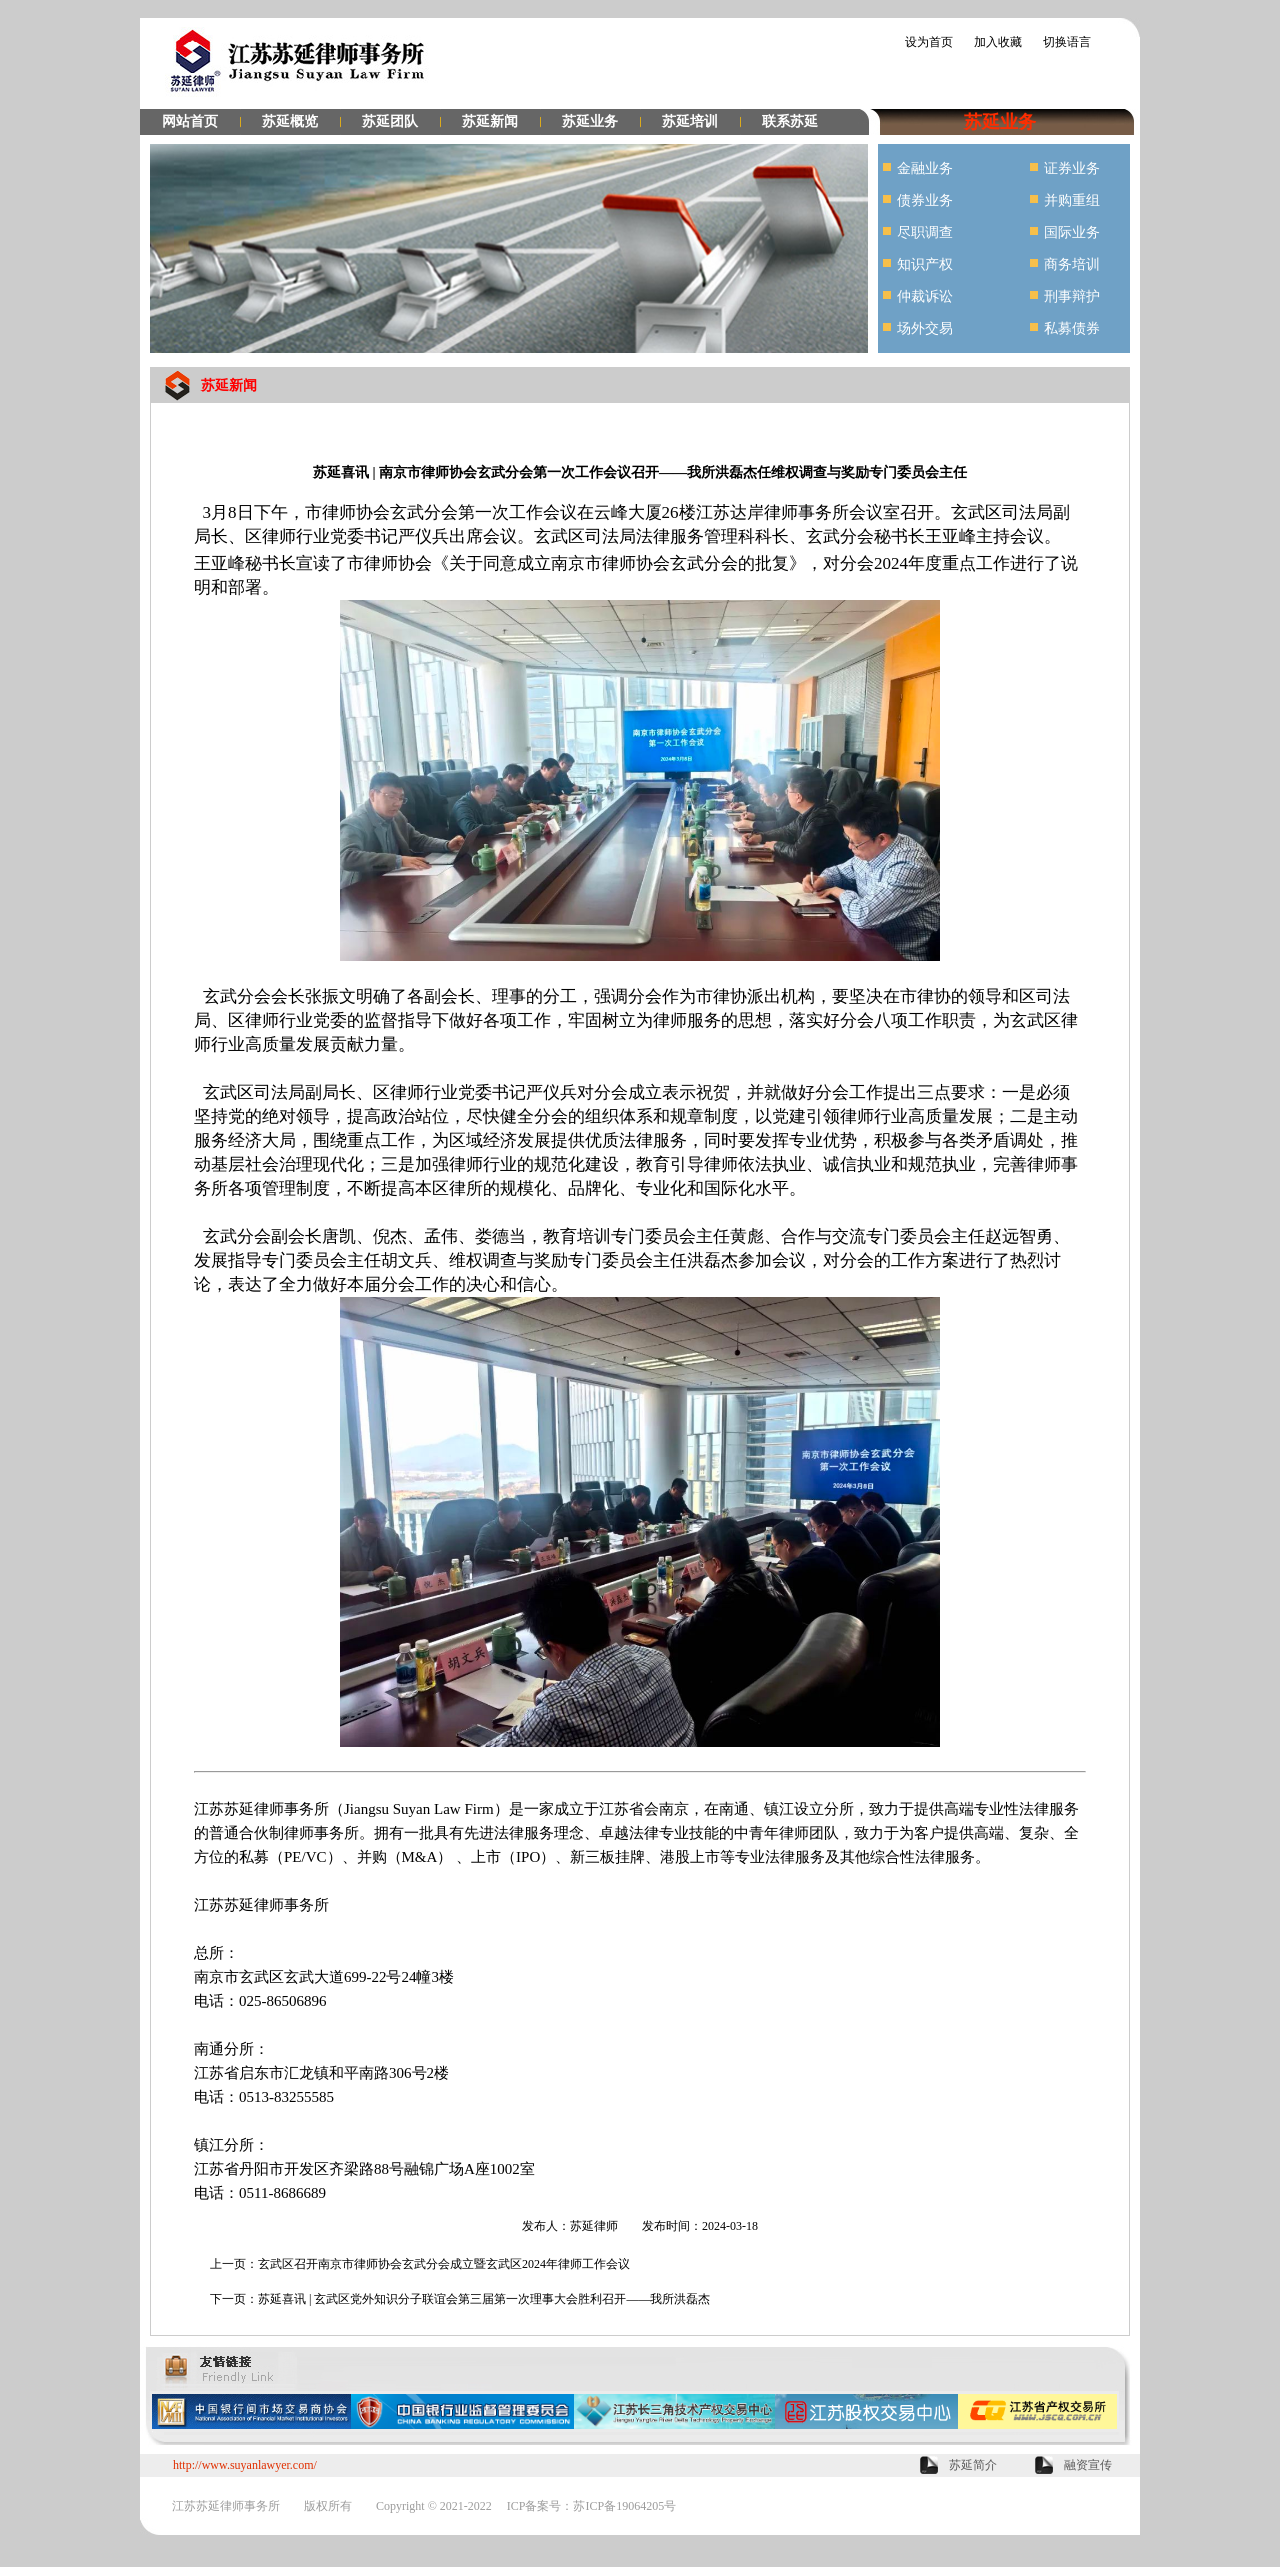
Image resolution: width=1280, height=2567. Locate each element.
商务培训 (1072, 264)
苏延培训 (690, 121)
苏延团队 (390, 121)
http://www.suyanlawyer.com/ (245, 2465)
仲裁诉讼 (925, 296)
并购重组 (1072, 200)
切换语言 (1067, 42)
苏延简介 (973, 2465)
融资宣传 (1088, 2465)
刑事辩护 (1072, 296)
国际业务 (1072, 232)
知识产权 (925, 264)
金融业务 (925, 168)
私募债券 (1072, 328)
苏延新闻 (490, 121)
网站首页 (190, 121)
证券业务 (1072, 168)
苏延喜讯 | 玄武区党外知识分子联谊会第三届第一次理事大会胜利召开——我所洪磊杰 (484, 2299)
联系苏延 (790, 121)
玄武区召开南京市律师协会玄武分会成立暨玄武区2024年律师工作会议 (444, 2264)
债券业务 (925, 200)
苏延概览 (290, 121)
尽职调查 (925, 232)
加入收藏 (998, 42)
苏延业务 (590, 121)
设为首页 (929, 42)
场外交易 (925, 328)
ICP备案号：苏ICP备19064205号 (591, 2506)
